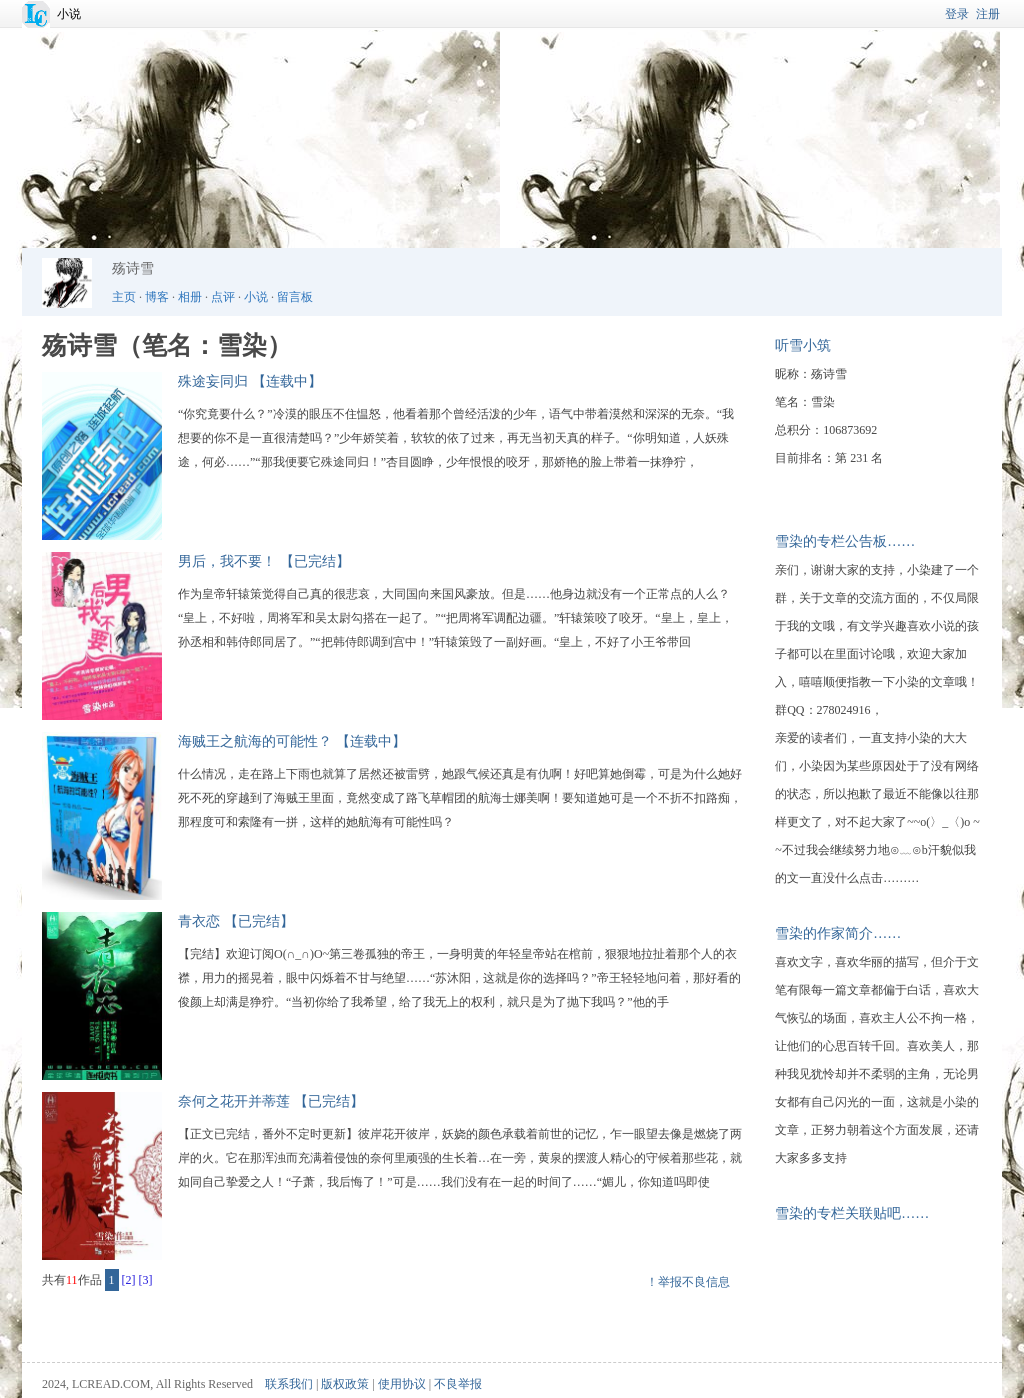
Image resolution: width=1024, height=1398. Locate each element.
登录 (957, 14)
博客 (157, 297)
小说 (69, 14)
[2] (129, 1280)
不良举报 (458, 1384)
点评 (223, 297)
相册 (190, 297)
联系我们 (289, 1384)
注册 (988, 14)
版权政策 (345, 1384)
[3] (146, 1280)
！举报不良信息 (688, 1282)
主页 (124, 297)
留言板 (295, 297)
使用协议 (402, 1384)
